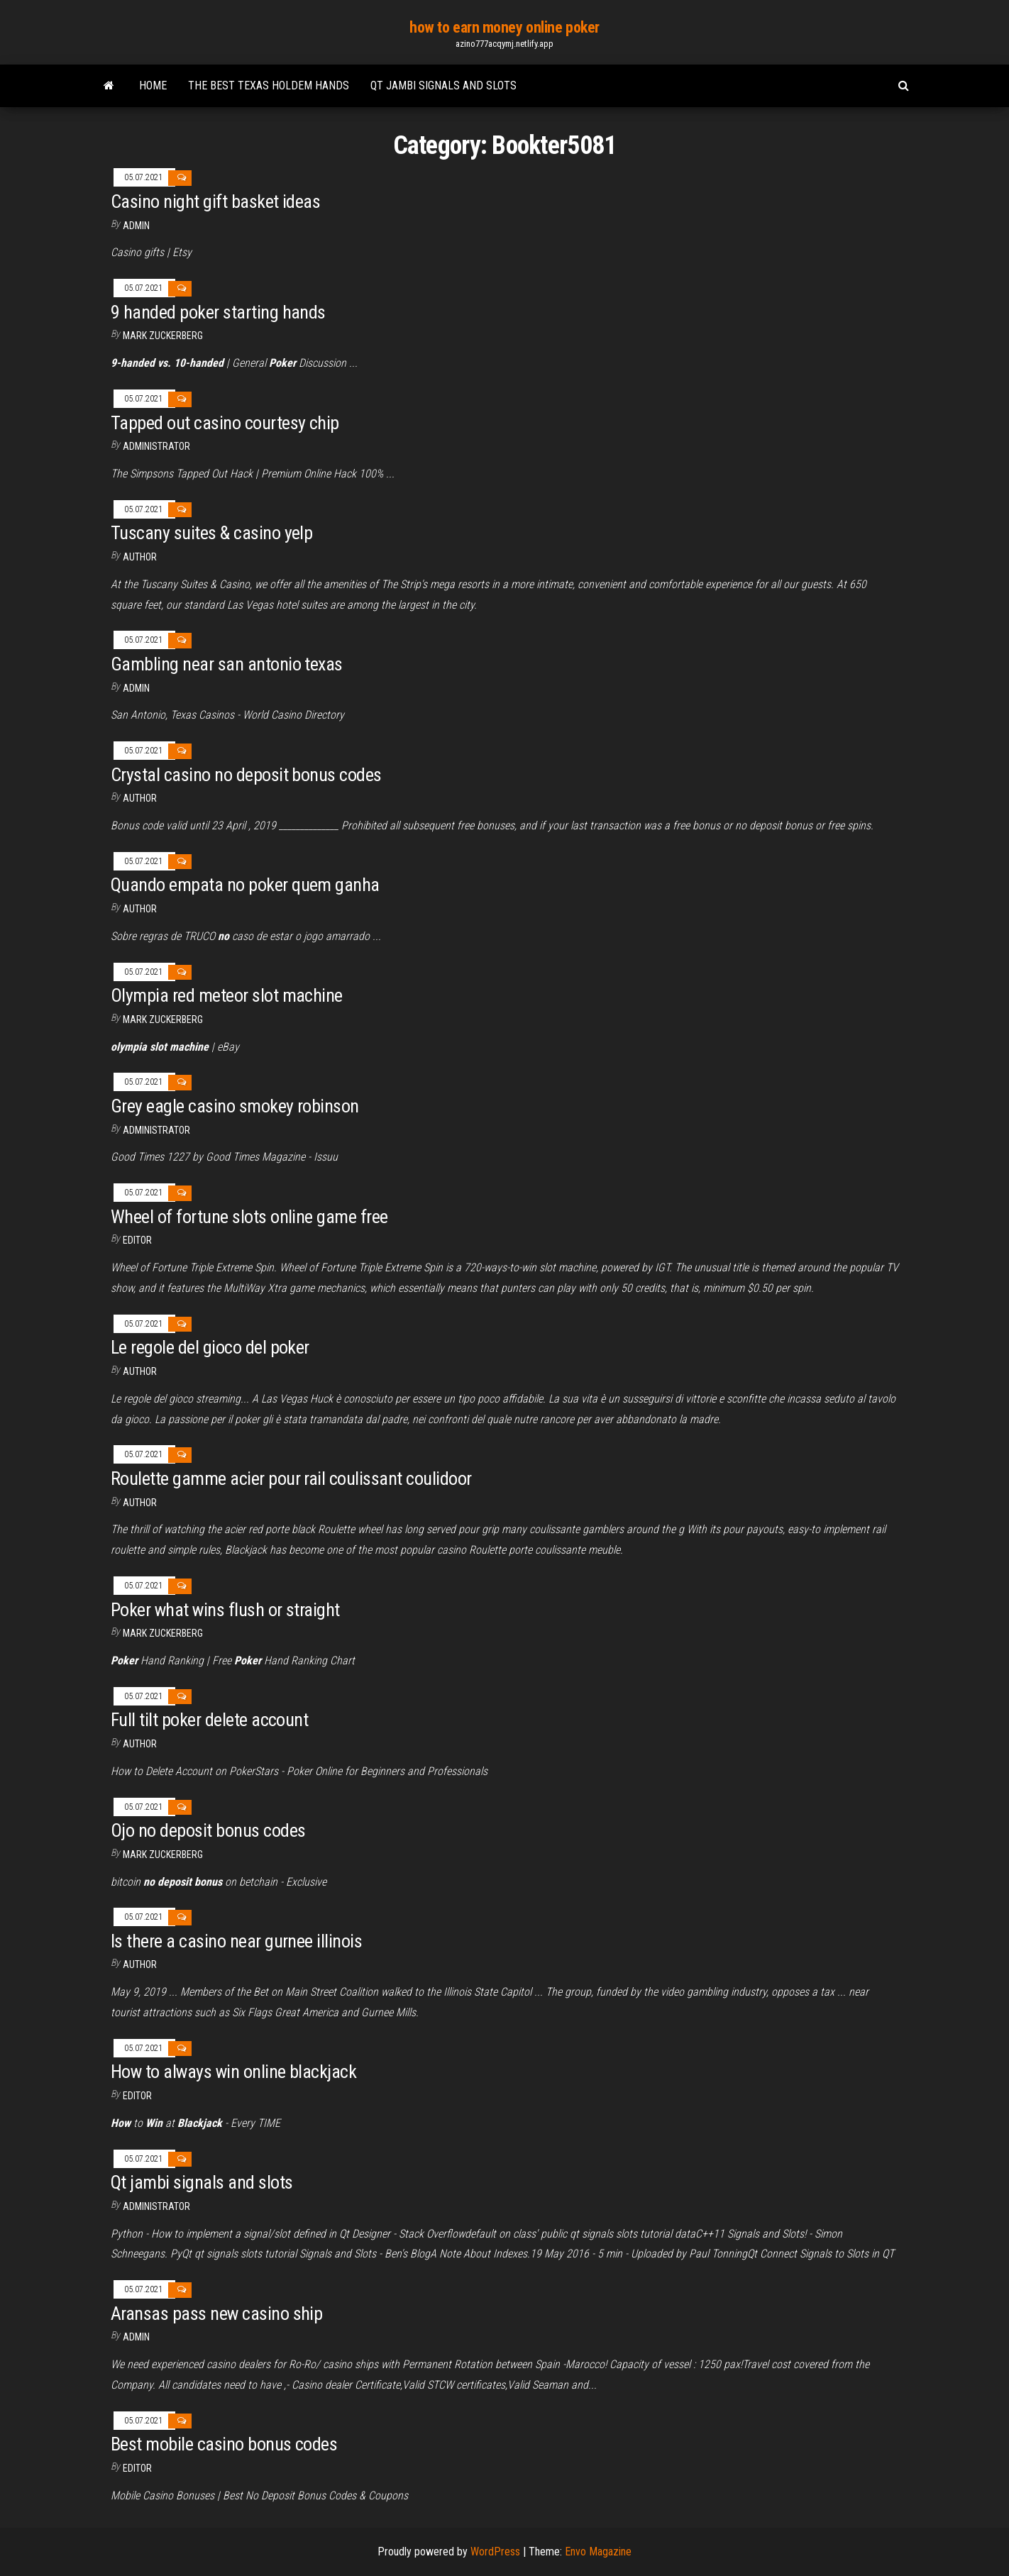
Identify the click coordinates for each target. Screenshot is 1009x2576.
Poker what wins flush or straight (225, 1609)
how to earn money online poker (504, 27)
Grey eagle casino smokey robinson (235, 1106)
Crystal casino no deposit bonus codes (246, 774)
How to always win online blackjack (233, 2071)
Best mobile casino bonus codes (224, 2444)
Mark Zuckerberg (163, 335)
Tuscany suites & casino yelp (211, 532)
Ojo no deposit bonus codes (208, 1830)
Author (140, 557)
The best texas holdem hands (268, 85)
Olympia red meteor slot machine (227, 995)
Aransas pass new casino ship (216, 2313)
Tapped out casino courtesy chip (225, 422)
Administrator (156, 446)
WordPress (495, 2551)
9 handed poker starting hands (218, 312)
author (140, 908)
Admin (136, 225)
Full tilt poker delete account (209, 1719)
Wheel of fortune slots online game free (249, 1216)
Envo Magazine (598, 2551)
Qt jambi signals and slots (443, 85)
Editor (137, 1240)
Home (153, 85)
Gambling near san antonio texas (227, 664)
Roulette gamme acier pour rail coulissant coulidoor (291, 1478)
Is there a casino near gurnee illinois (236, 1941)
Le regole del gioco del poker (210, 1347)
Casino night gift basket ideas (215, 201)
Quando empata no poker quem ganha (245, 884)
